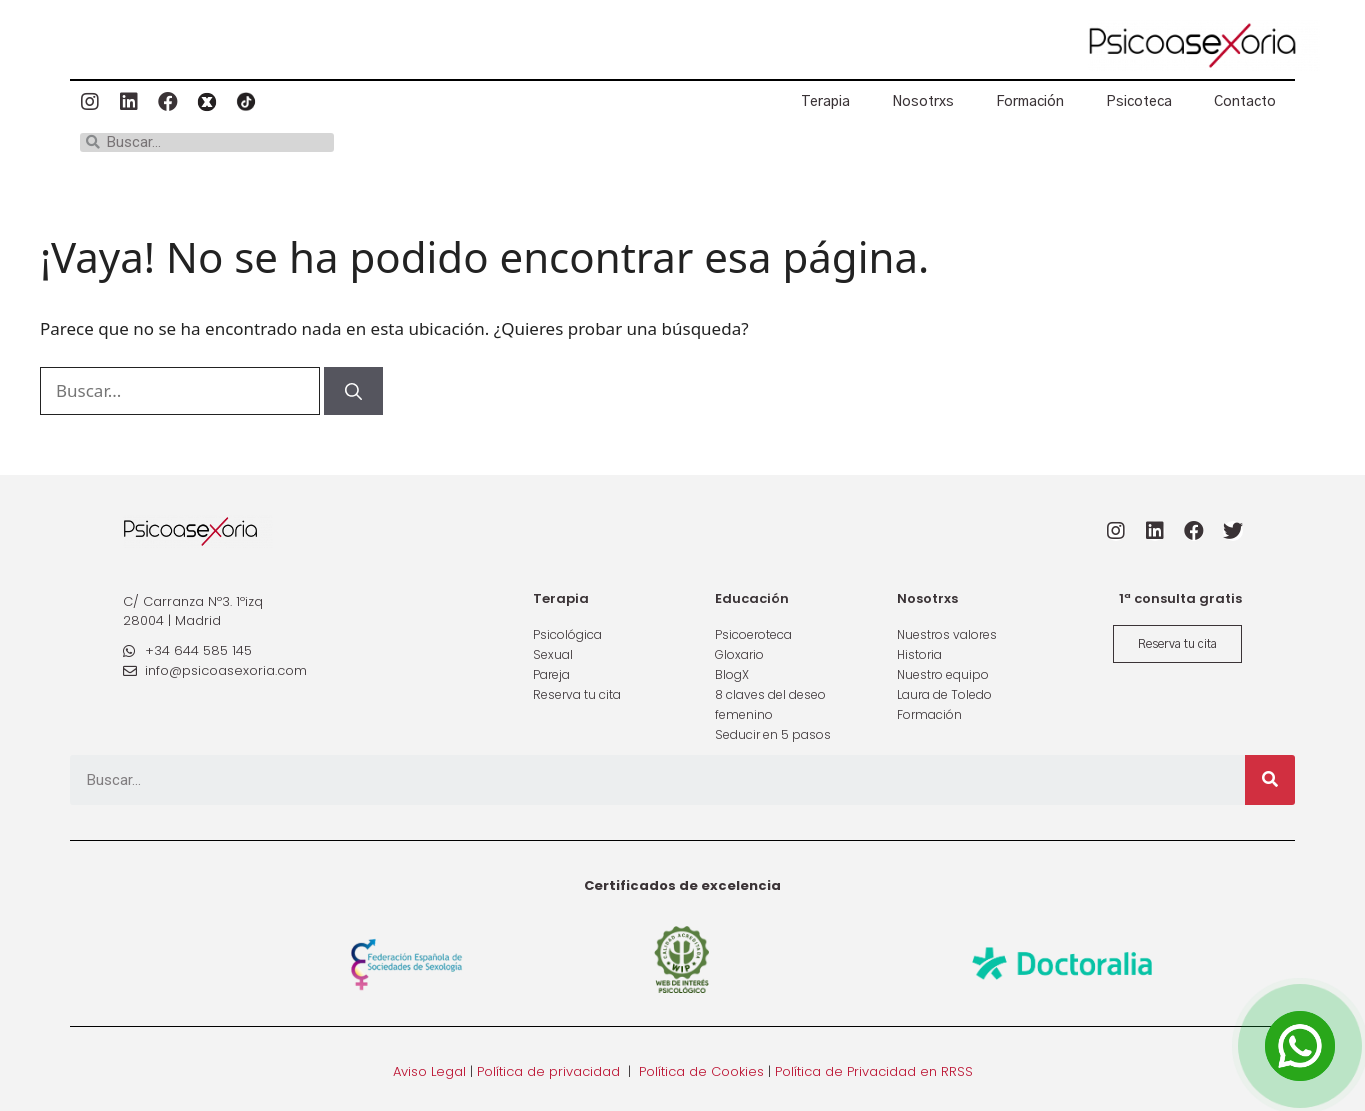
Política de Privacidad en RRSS (874, 1071)
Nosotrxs (923, 102)
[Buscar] (353, 391)
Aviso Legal (429, 1071)
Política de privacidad (548, 1071)
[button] (1177, 644)
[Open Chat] (1300, 1046)
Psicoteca (1139, 102)
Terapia (825, 102)
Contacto (1245, 102)
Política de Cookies (701, 1071)
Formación (1030, 102)
